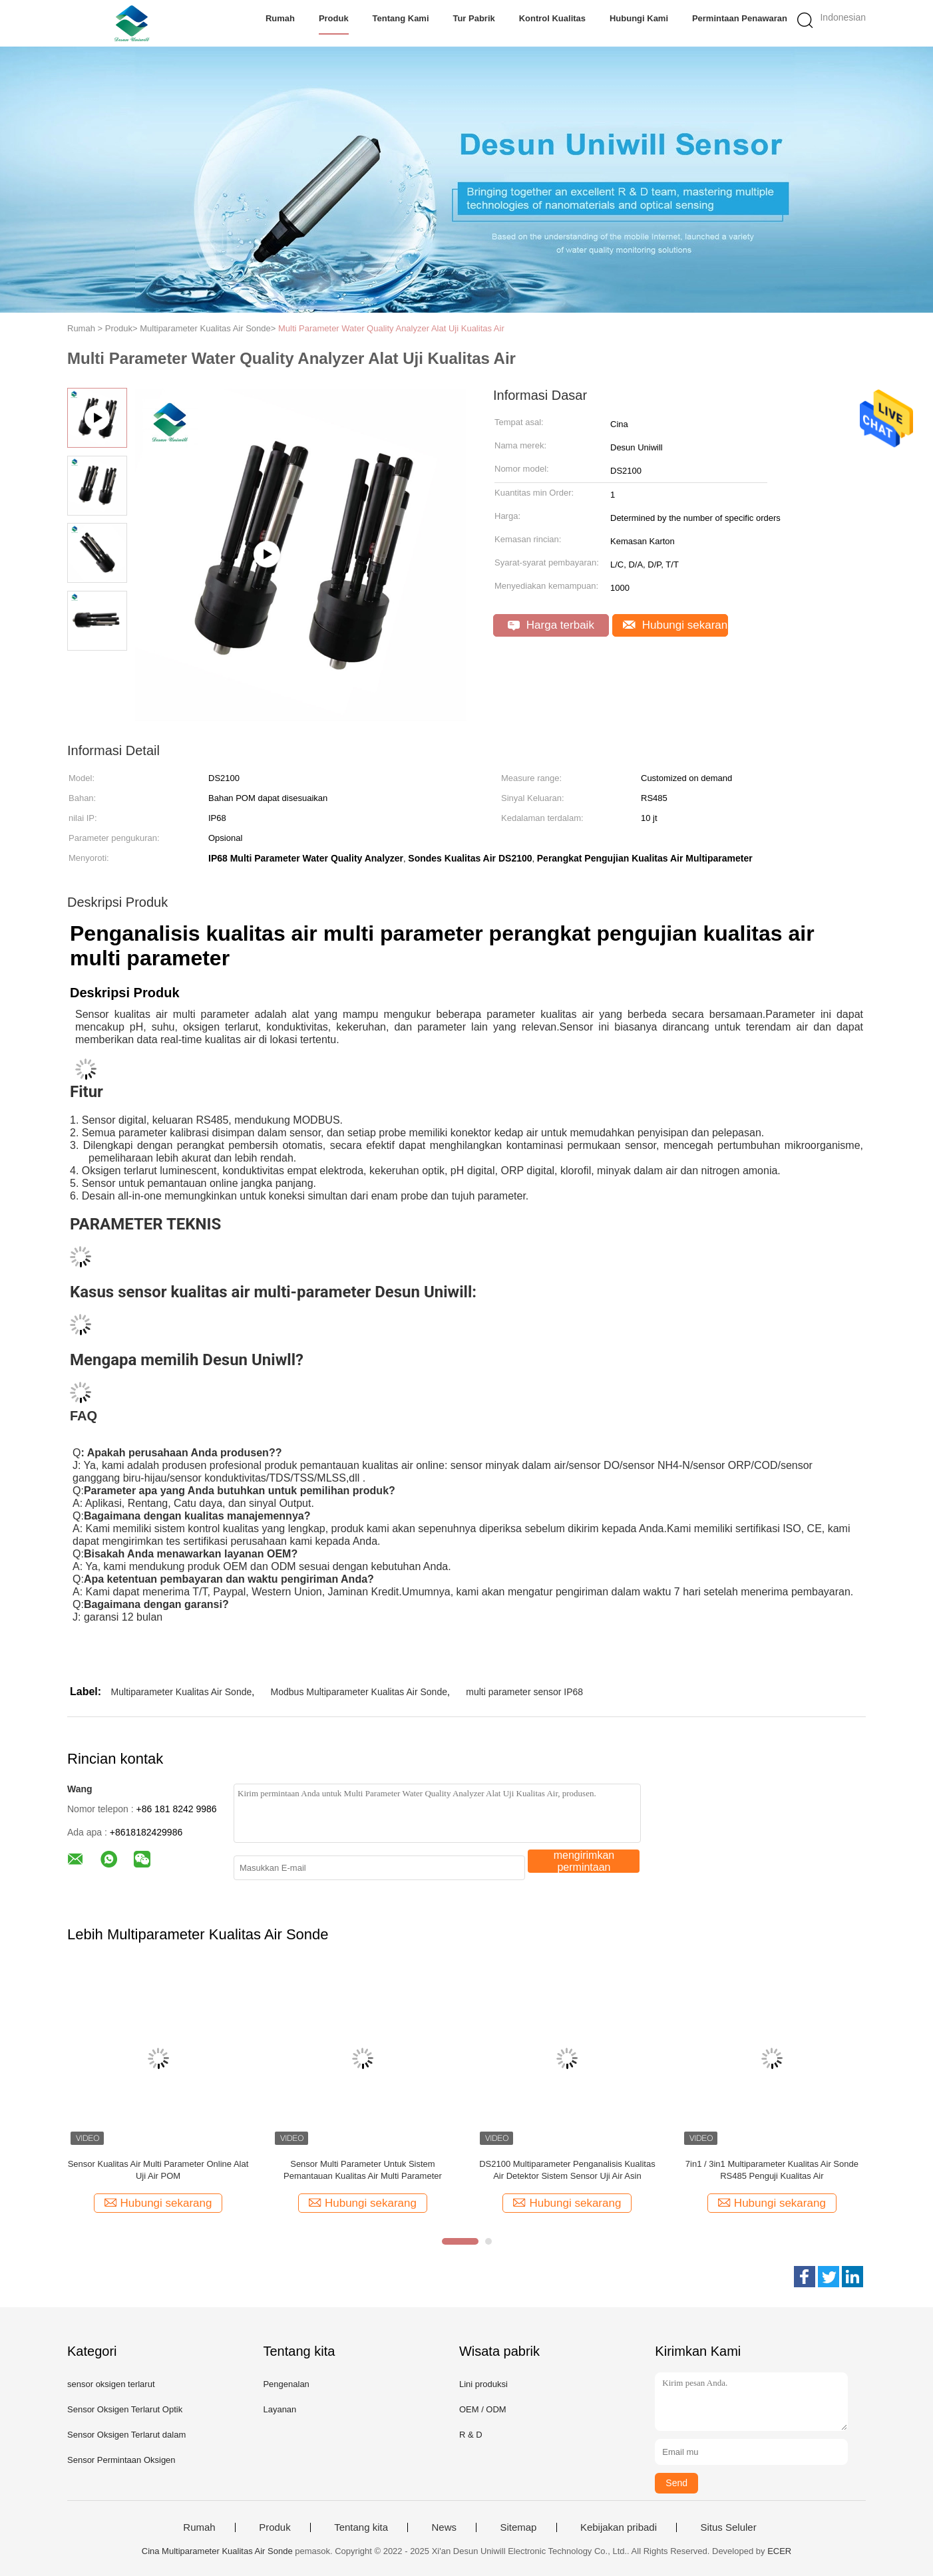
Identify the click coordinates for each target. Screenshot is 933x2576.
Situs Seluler (728, 2527)
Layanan (279, 2409)
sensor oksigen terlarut (111, 2384)
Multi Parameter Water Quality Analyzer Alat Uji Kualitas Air (391, 328)
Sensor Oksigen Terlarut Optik (124, 2409)
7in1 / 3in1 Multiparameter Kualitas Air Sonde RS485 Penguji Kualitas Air (771, 2170)
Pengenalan (286, 2384)
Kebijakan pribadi (618, 2527)
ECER (779, 2551)
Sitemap (518, 2527)
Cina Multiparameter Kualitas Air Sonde (217, 2551)
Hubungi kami (639, 18)
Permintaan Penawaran (739, 18)
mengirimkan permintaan (584, 1861)
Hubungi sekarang (675, 625)
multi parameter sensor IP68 (524, 1692)
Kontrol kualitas (552, 18)
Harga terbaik (551, 625)
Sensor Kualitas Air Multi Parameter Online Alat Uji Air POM (158, 2170)
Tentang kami (401, 18)
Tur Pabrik (473, 18)
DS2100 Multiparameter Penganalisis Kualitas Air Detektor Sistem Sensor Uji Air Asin (567, 2170)
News (444, 2527)
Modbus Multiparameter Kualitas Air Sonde (359, 1692)
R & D (470, 2435)
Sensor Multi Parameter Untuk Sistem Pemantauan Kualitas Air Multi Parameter (362, 2170)
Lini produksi (483, 2384)
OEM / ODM (482, 2409)
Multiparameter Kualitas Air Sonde (181, 1692)
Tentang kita (361, 2527)
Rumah (280, 18)
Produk (334, 18)
